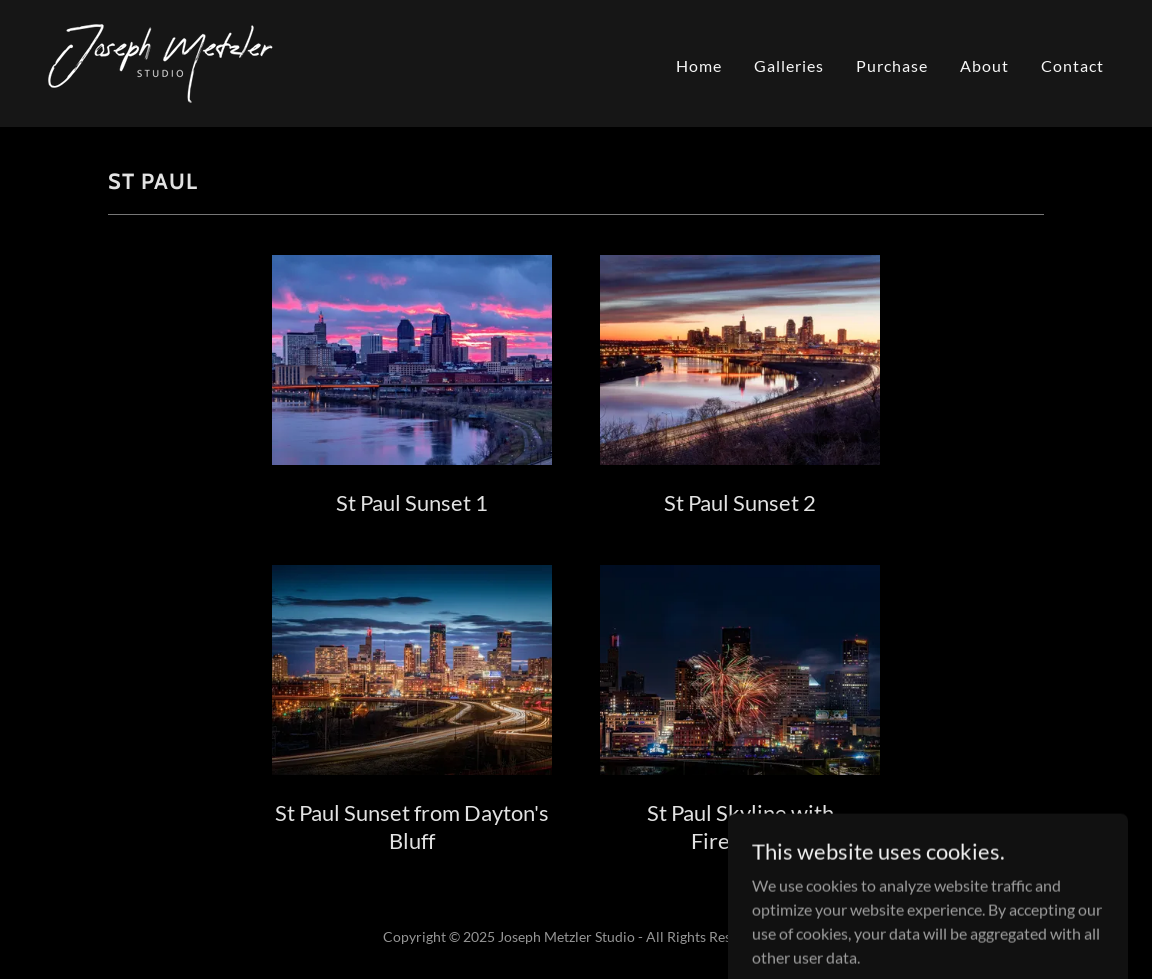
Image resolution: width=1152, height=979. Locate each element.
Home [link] (699, 65)
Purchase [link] (892, 65)
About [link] (984, 65)
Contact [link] (1072, 65)
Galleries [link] (789, 65)
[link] (160, 61)
